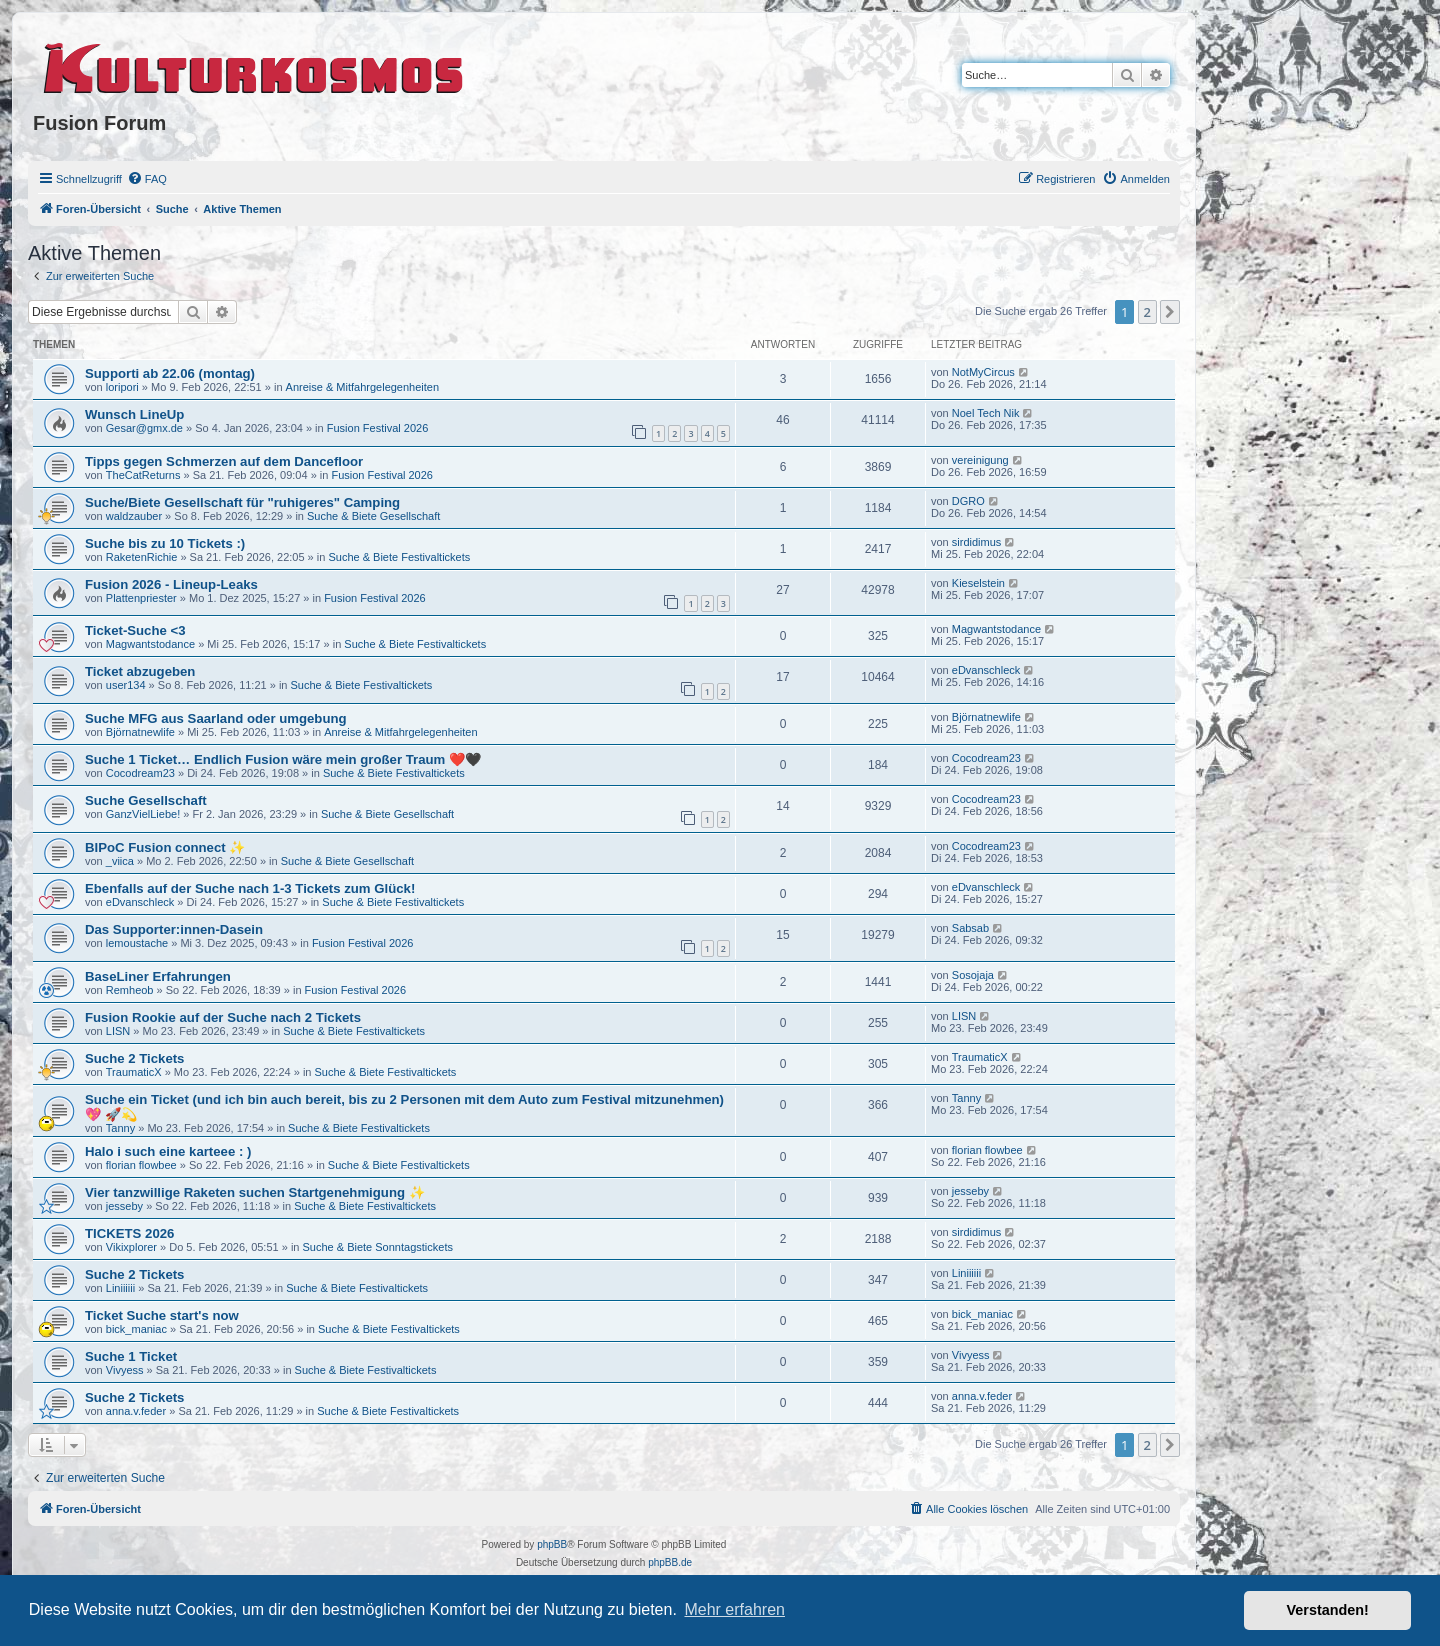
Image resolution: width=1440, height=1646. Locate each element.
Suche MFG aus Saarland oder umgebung (216, 718)
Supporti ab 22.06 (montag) (170, 373)
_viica (120, 861)
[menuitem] (147, 179)
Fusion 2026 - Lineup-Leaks (171, 584)
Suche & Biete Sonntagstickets (378, 1247)
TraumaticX (134, 1072)
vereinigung (980, 460)
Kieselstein (978, 583)
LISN (118, 1031)
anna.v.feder (136, 1411)
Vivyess (125, 1370)
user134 (126, 685)
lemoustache (137, 943)
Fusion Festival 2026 (378, 428)
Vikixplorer (131, 1247)
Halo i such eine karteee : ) (168, 1151)
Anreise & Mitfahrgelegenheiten (362, 387)
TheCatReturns (143, 475)
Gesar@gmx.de (144, 428)
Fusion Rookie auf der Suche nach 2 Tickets (223, 1017)
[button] (1170, 312)
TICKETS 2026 (129, 1233)
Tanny (120, 1128)
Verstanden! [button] (1328, 1610)
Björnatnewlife (140, 732)
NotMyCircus (983, 372)
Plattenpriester (141, 598)
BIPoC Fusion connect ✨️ (165, 847)
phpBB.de (670, 1562)
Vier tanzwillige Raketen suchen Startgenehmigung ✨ (255, 1192)
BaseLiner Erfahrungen (158, 976)
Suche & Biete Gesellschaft (373, 516)
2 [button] (1147, 312)
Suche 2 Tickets (134, 1058)
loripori (122, 387)
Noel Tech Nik (986, 413)
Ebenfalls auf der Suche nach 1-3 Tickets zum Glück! (250, 888)
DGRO (968, 501)
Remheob (130, 990)
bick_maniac (136, 1329)
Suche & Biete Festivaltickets (399, 557)
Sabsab (970, 928)
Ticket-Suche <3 (135, 630)
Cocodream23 (140, 773)
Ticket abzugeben (140, 671)
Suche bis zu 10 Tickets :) (165, 543)
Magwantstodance (150, 644)
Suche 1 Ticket (131, 1356)
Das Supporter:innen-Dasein (174, 929)
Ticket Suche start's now (162, 1315)
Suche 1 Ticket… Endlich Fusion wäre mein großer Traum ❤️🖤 (283, 759)
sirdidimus (977, 542)
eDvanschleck (986, 670)
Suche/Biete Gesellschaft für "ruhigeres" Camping (242, 502)
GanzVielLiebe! (143, 814)
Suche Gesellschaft (146, 800)
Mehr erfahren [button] (734, 1609)
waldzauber (134, 516)
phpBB (552, 1544)
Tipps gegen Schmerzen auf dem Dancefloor (224, 461)
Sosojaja (973, 975)
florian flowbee (141, 1165)
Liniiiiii (120, 1288)
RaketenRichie (142, 557)
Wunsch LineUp (134, 414)
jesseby (124, 1206)
